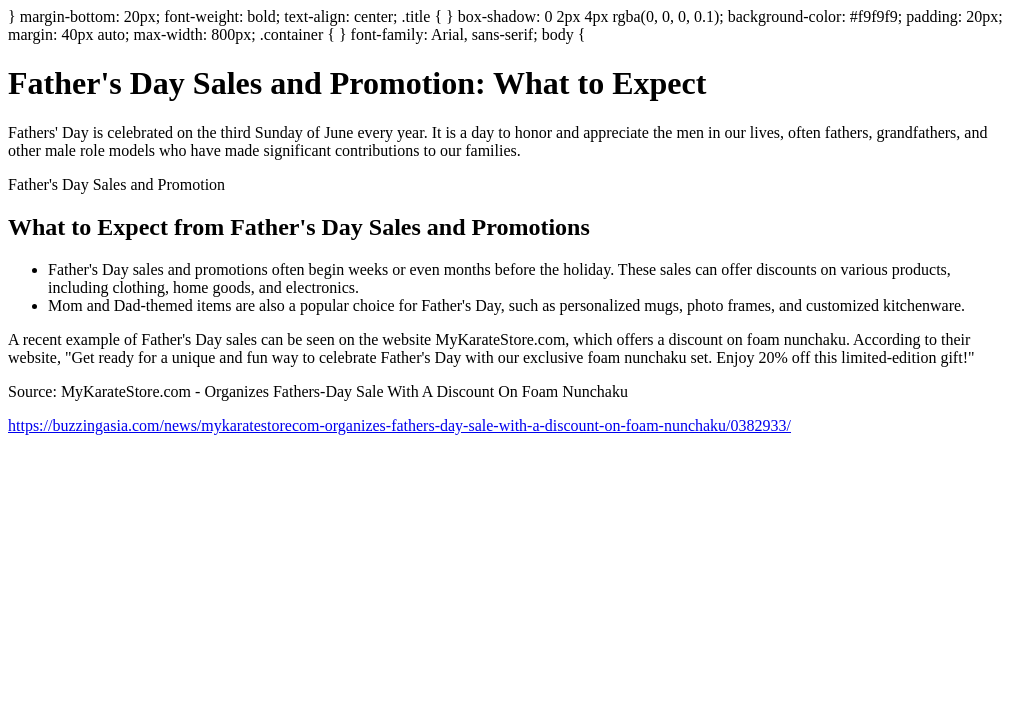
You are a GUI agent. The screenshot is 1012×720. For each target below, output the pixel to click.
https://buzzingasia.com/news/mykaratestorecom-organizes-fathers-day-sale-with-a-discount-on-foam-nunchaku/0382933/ (399, 425)
